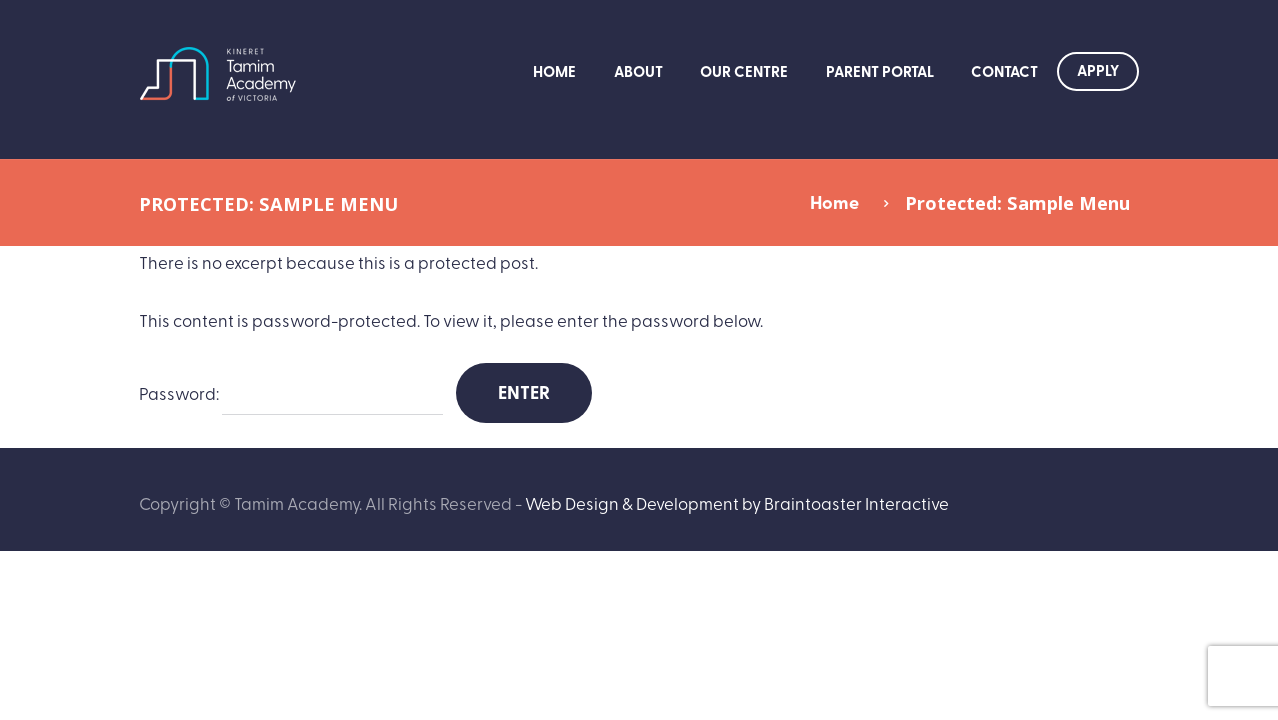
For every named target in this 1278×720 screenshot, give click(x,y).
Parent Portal (880, 71)
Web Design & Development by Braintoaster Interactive (737, 502)
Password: (291, 394)
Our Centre (744, 71)
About (638, 71)
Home (554, 71)
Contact (1004, 71)
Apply (1098, 70)
